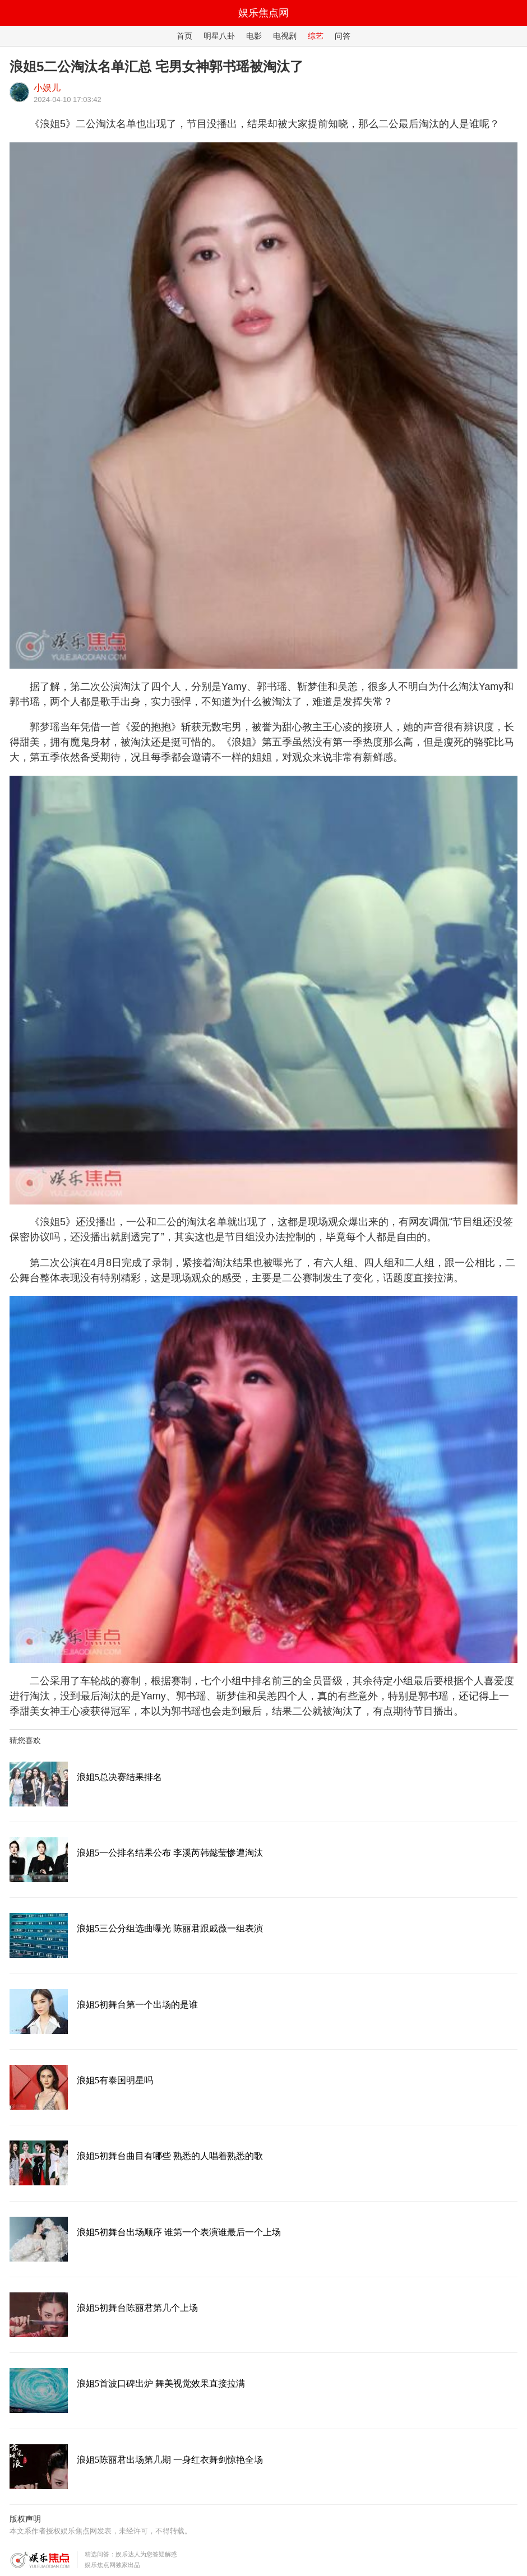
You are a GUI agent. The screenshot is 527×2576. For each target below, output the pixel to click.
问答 (342, 35)
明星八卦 (219, 35)
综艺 (315, 35)
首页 (184, 35)
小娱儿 (47, 87)
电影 (254, 35)
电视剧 (285, 35)
